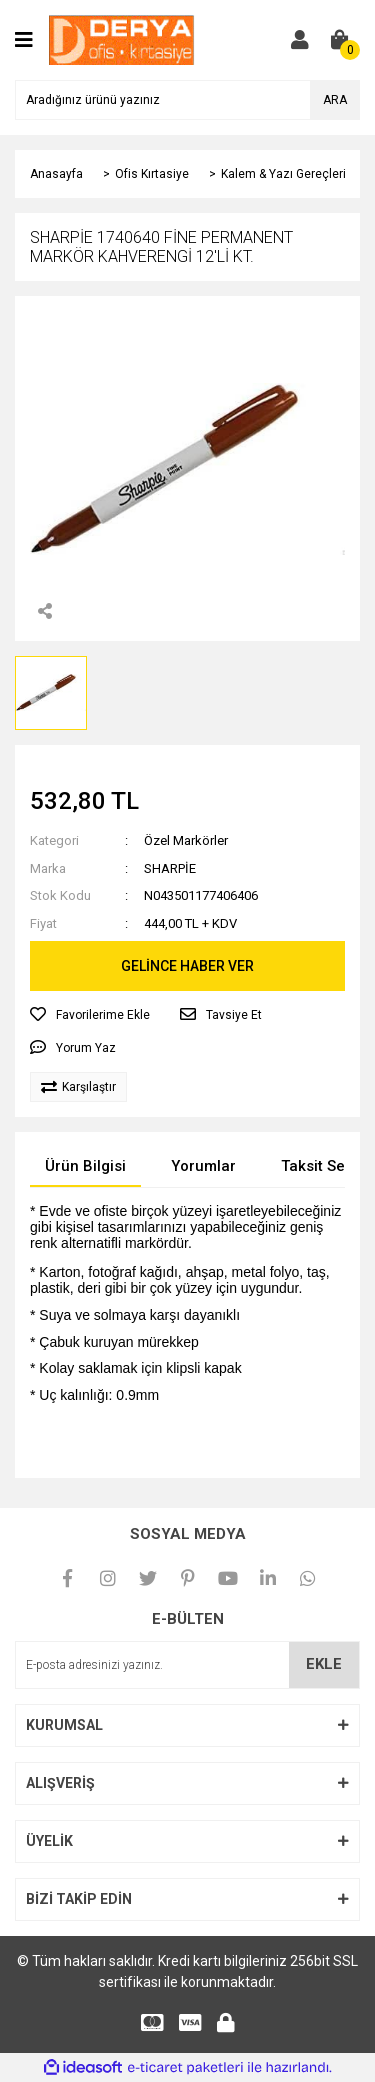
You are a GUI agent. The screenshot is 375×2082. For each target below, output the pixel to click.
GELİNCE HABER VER (187, 966)
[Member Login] (300, 40)
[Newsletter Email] (187, 1665)
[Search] (187, 100)
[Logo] (122, 39)
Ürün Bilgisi (85, 1166)
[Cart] (340, 40)
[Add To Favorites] (90, 1015)
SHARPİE (170, 868)
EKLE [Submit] (324, 1664)
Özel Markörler (186, 840)
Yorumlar (203, 1166)
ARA (335, 100)
